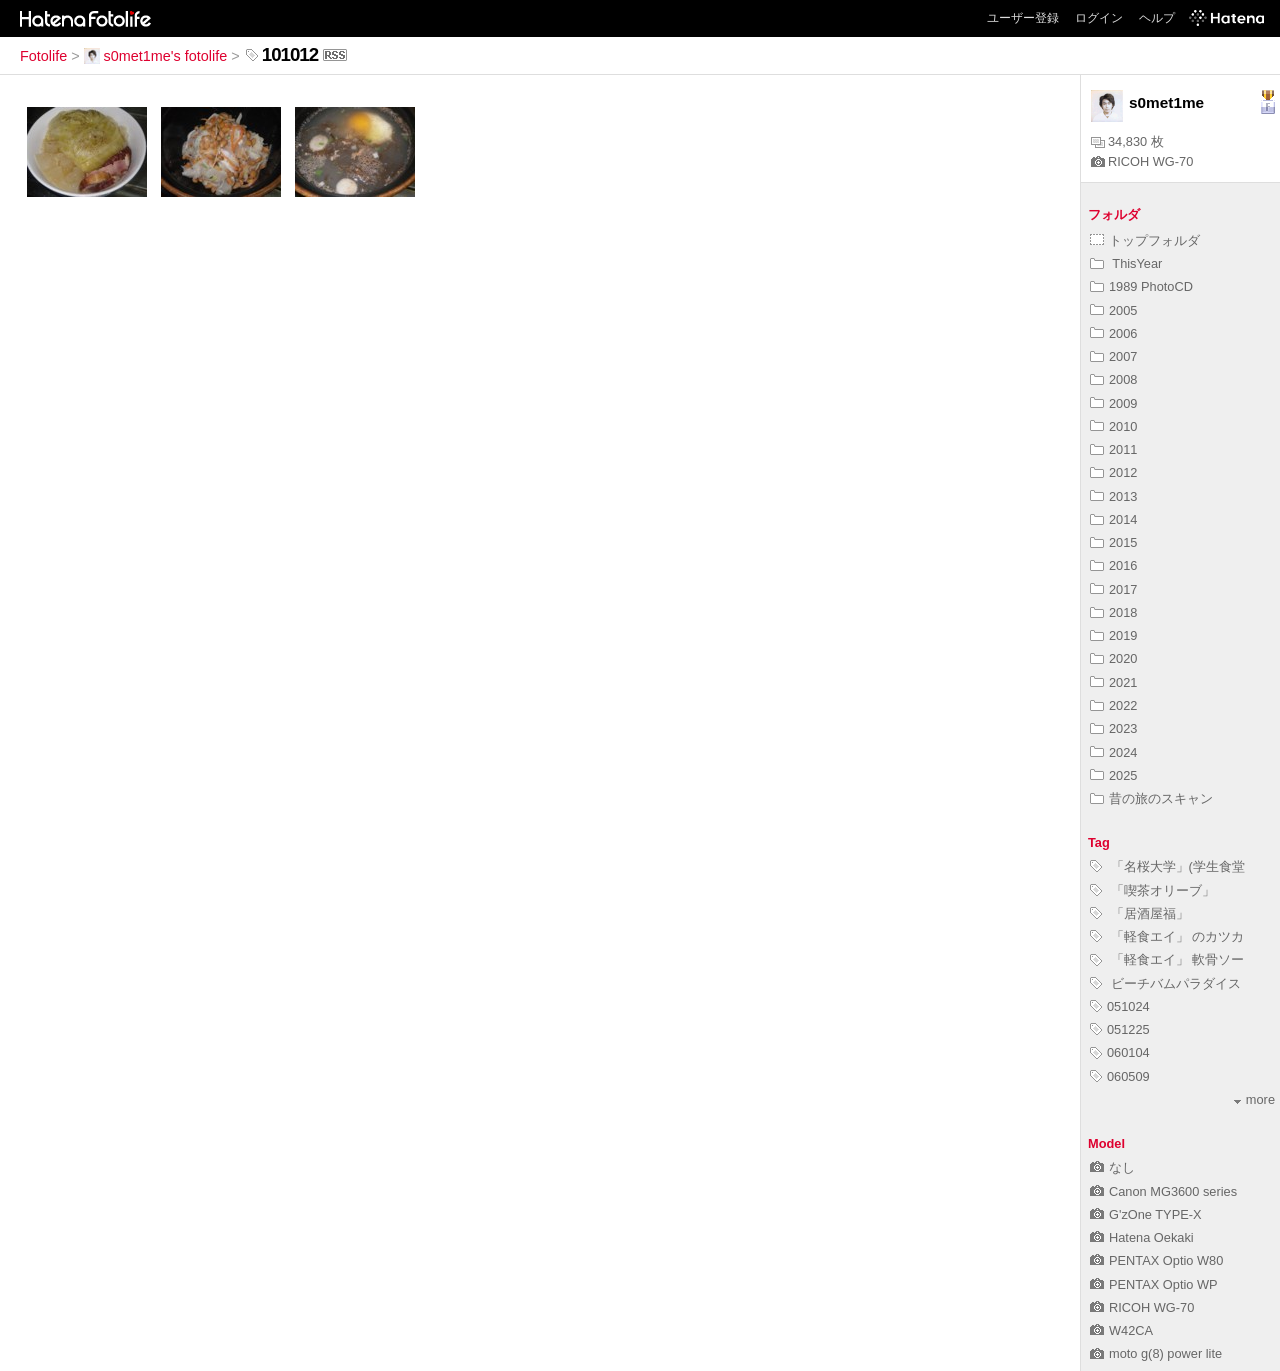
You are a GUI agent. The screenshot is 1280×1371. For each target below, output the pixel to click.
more (1254, 1099)
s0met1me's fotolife (156, 56)
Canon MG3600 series (1163, 1191)
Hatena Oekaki (1142, 1237)
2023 (1113, 728)
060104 (1120, 1052)
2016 (1113, 565)
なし (1112, 1167)
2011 (1113, 449)
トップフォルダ (1145, 240)
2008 (1113, 379)
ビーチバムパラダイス (1165, 983)
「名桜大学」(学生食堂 (1167, 866)
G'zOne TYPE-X (1146, 1214)
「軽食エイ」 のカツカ (1167, 936)
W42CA (1121, 1330)
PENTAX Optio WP (1154, 1284)
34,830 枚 (1127, 141)
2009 (1113, 403)
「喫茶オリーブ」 (1152, 890)
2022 (1113, 705)
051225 (1120, 1029)
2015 (1113, 542)
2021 (1113, 682)
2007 (1113, 356)
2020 (1113, 658)
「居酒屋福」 (1139, 913)
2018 (1113, 612)
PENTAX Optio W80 (1156, 1260)
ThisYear (1126, 263)
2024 (1113, 752)
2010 (1113, 426)
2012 (1113, 472)
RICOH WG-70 (1142, 161)
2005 (1113, 310)
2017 (1113, 589)
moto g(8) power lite (1156, 1353)
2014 (1113, 519)
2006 (1113, 333)
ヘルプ (1157, 18)
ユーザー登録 (1023, 18)
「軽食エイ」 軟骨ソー (1167, 959)
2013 (1113, 496)
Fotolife (43, 56)
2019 (1113, 635)
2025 (1113, 775)
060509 (1120, 1076)
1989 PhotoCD (1141, 286)
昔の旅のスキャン (1151, 798)
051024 (1120, 1006)
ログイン (1099, 18)
